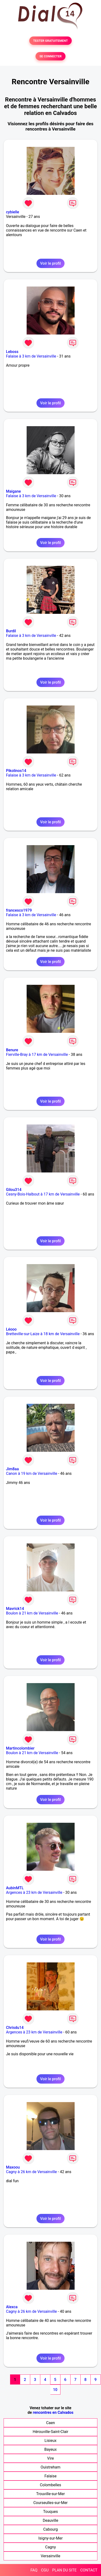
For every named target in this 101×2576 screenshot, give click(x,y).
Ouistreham (50, 2467)
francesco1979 (19, 910)
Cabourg (50, 2529)
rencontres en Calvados (53, 2412)
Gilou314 (13, 1189)
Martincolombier (20, 1748)
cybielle (12, 212)
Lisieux (51, 2440)
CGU (45, 2570)
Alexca (12, 2307)
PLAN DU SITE (64, 2570)
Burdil (11, 631)
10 (55, 2389)
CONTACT (88, 2570)
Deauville (50, 2520)
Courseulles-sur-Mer (50, 2502)
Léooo (11, 1329)
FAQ (33, 2570)
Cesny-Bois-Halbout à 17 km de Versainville (43, 1194)
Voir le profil (50, 263)
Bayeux (50, 2449)
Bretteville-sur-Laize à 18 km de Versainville (43, 1334)
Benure (12, 1050)
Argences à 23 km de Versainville (34, 1892)
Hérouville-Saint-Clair (50, 2431)
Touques (50, 2511)
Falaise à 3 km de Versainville (31, 356)
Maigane (13, 491)
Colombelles (50, 2485)
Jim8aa (12, 1469)
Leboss (12, 351)
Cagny (50, 2547)
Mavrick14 (15, 1608)
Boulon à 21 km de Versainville (32, 1613)
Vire (50, 2458)
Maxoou (13, 2167)
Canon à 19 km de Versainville (31, 1473)
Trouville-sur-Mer (50, 2494)
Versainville (50, 2556)
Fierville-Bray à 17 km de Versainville (37, 1054)
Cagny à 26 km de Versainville (31, 2172)
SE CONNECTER (50, 56)
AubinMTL (15, 1888)
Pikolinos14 (16, 770)
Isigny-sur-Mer (50, 2538)
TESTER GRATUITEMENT (50, 40)
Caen (50, 2423)
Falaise (50, 2476)
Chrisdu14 (15, 2027)
